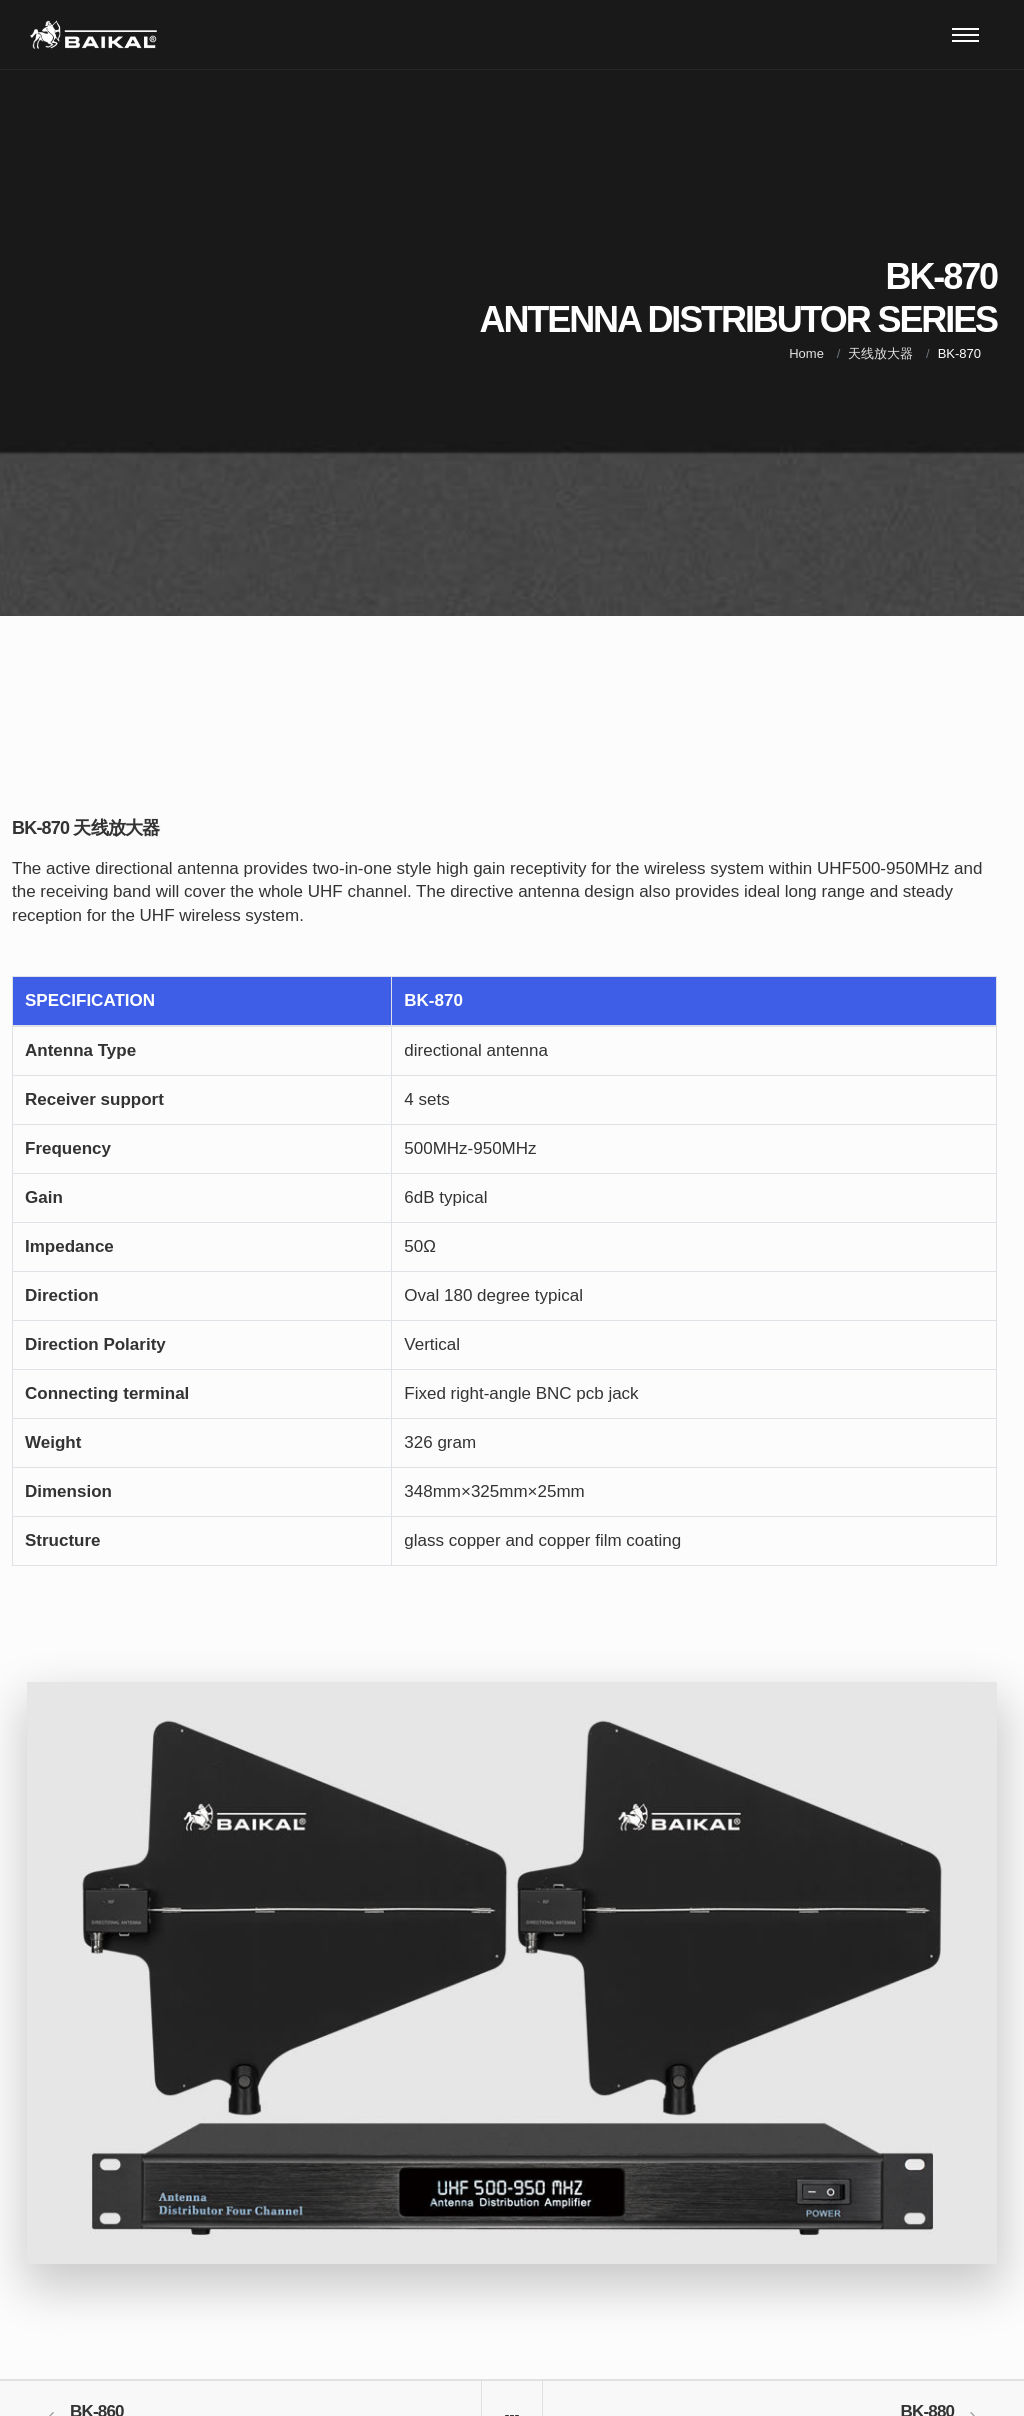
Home (806, 353)
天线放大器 (880, 353)
